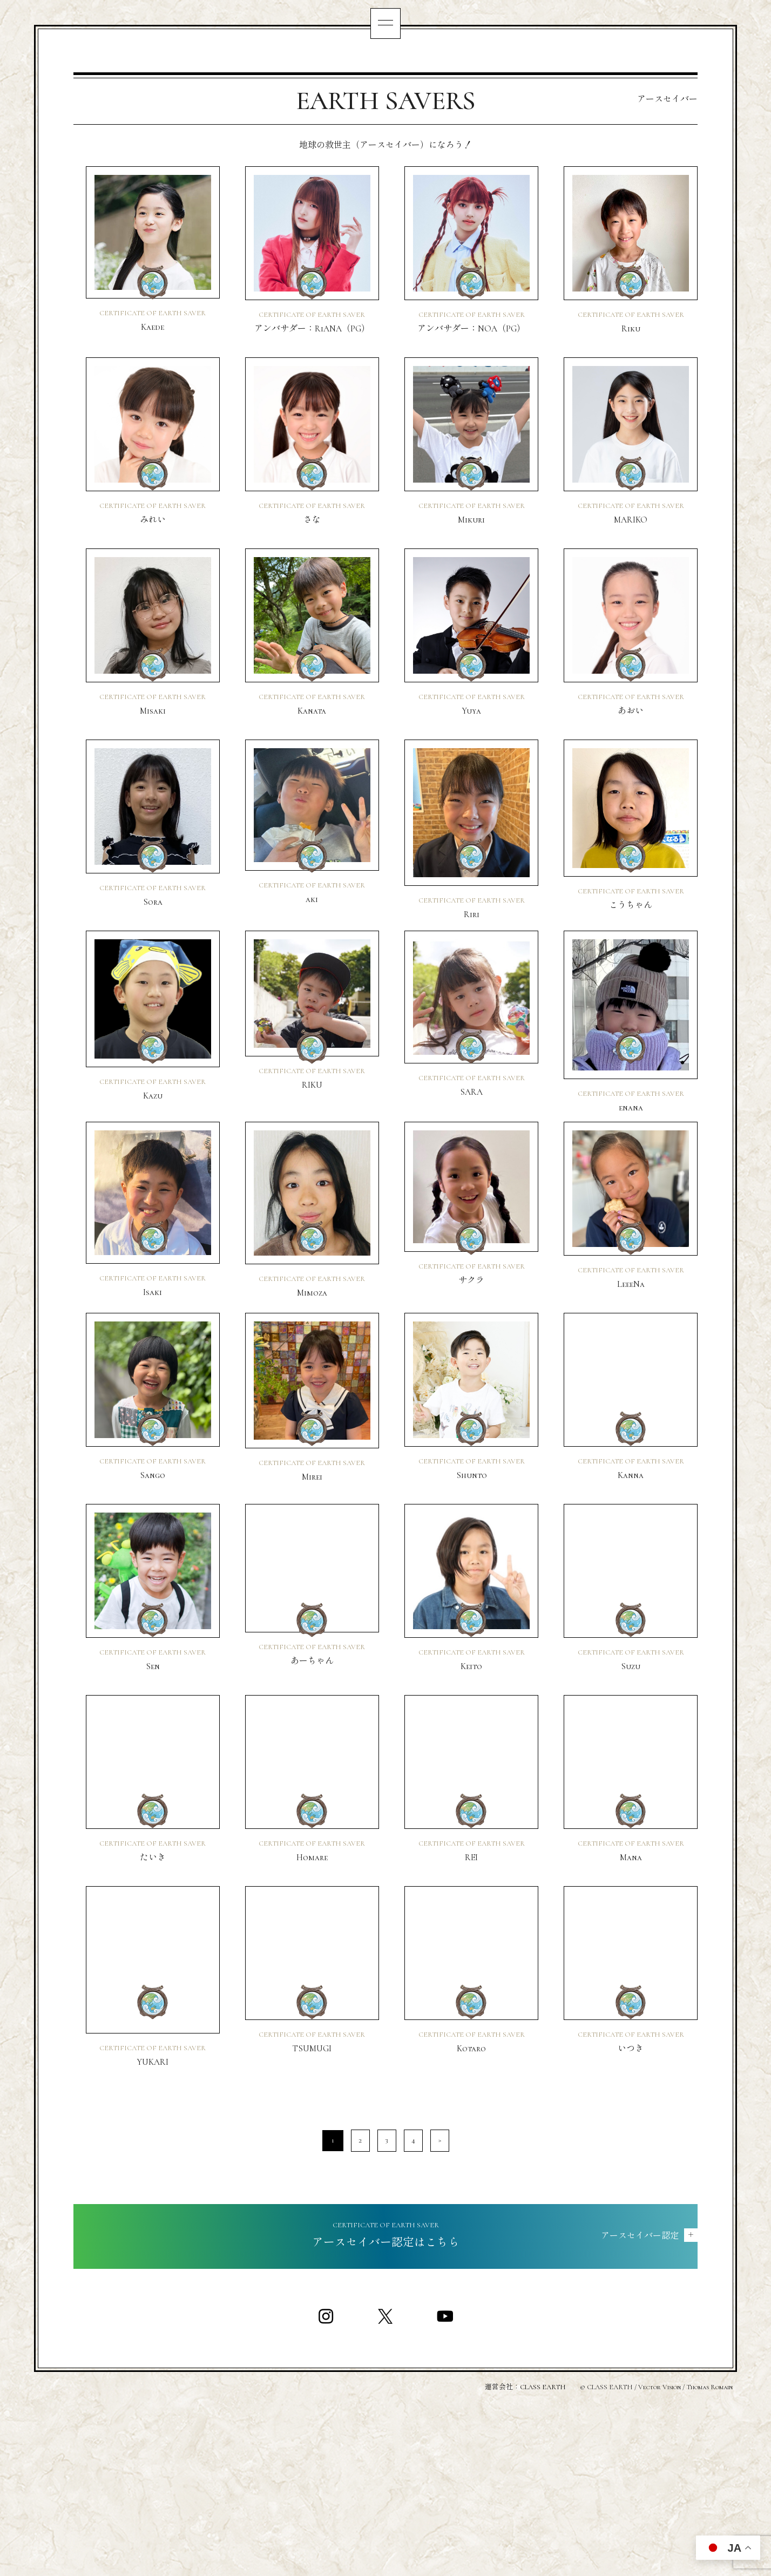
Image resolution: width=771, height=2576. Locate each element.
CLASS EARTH (543, 2543)
